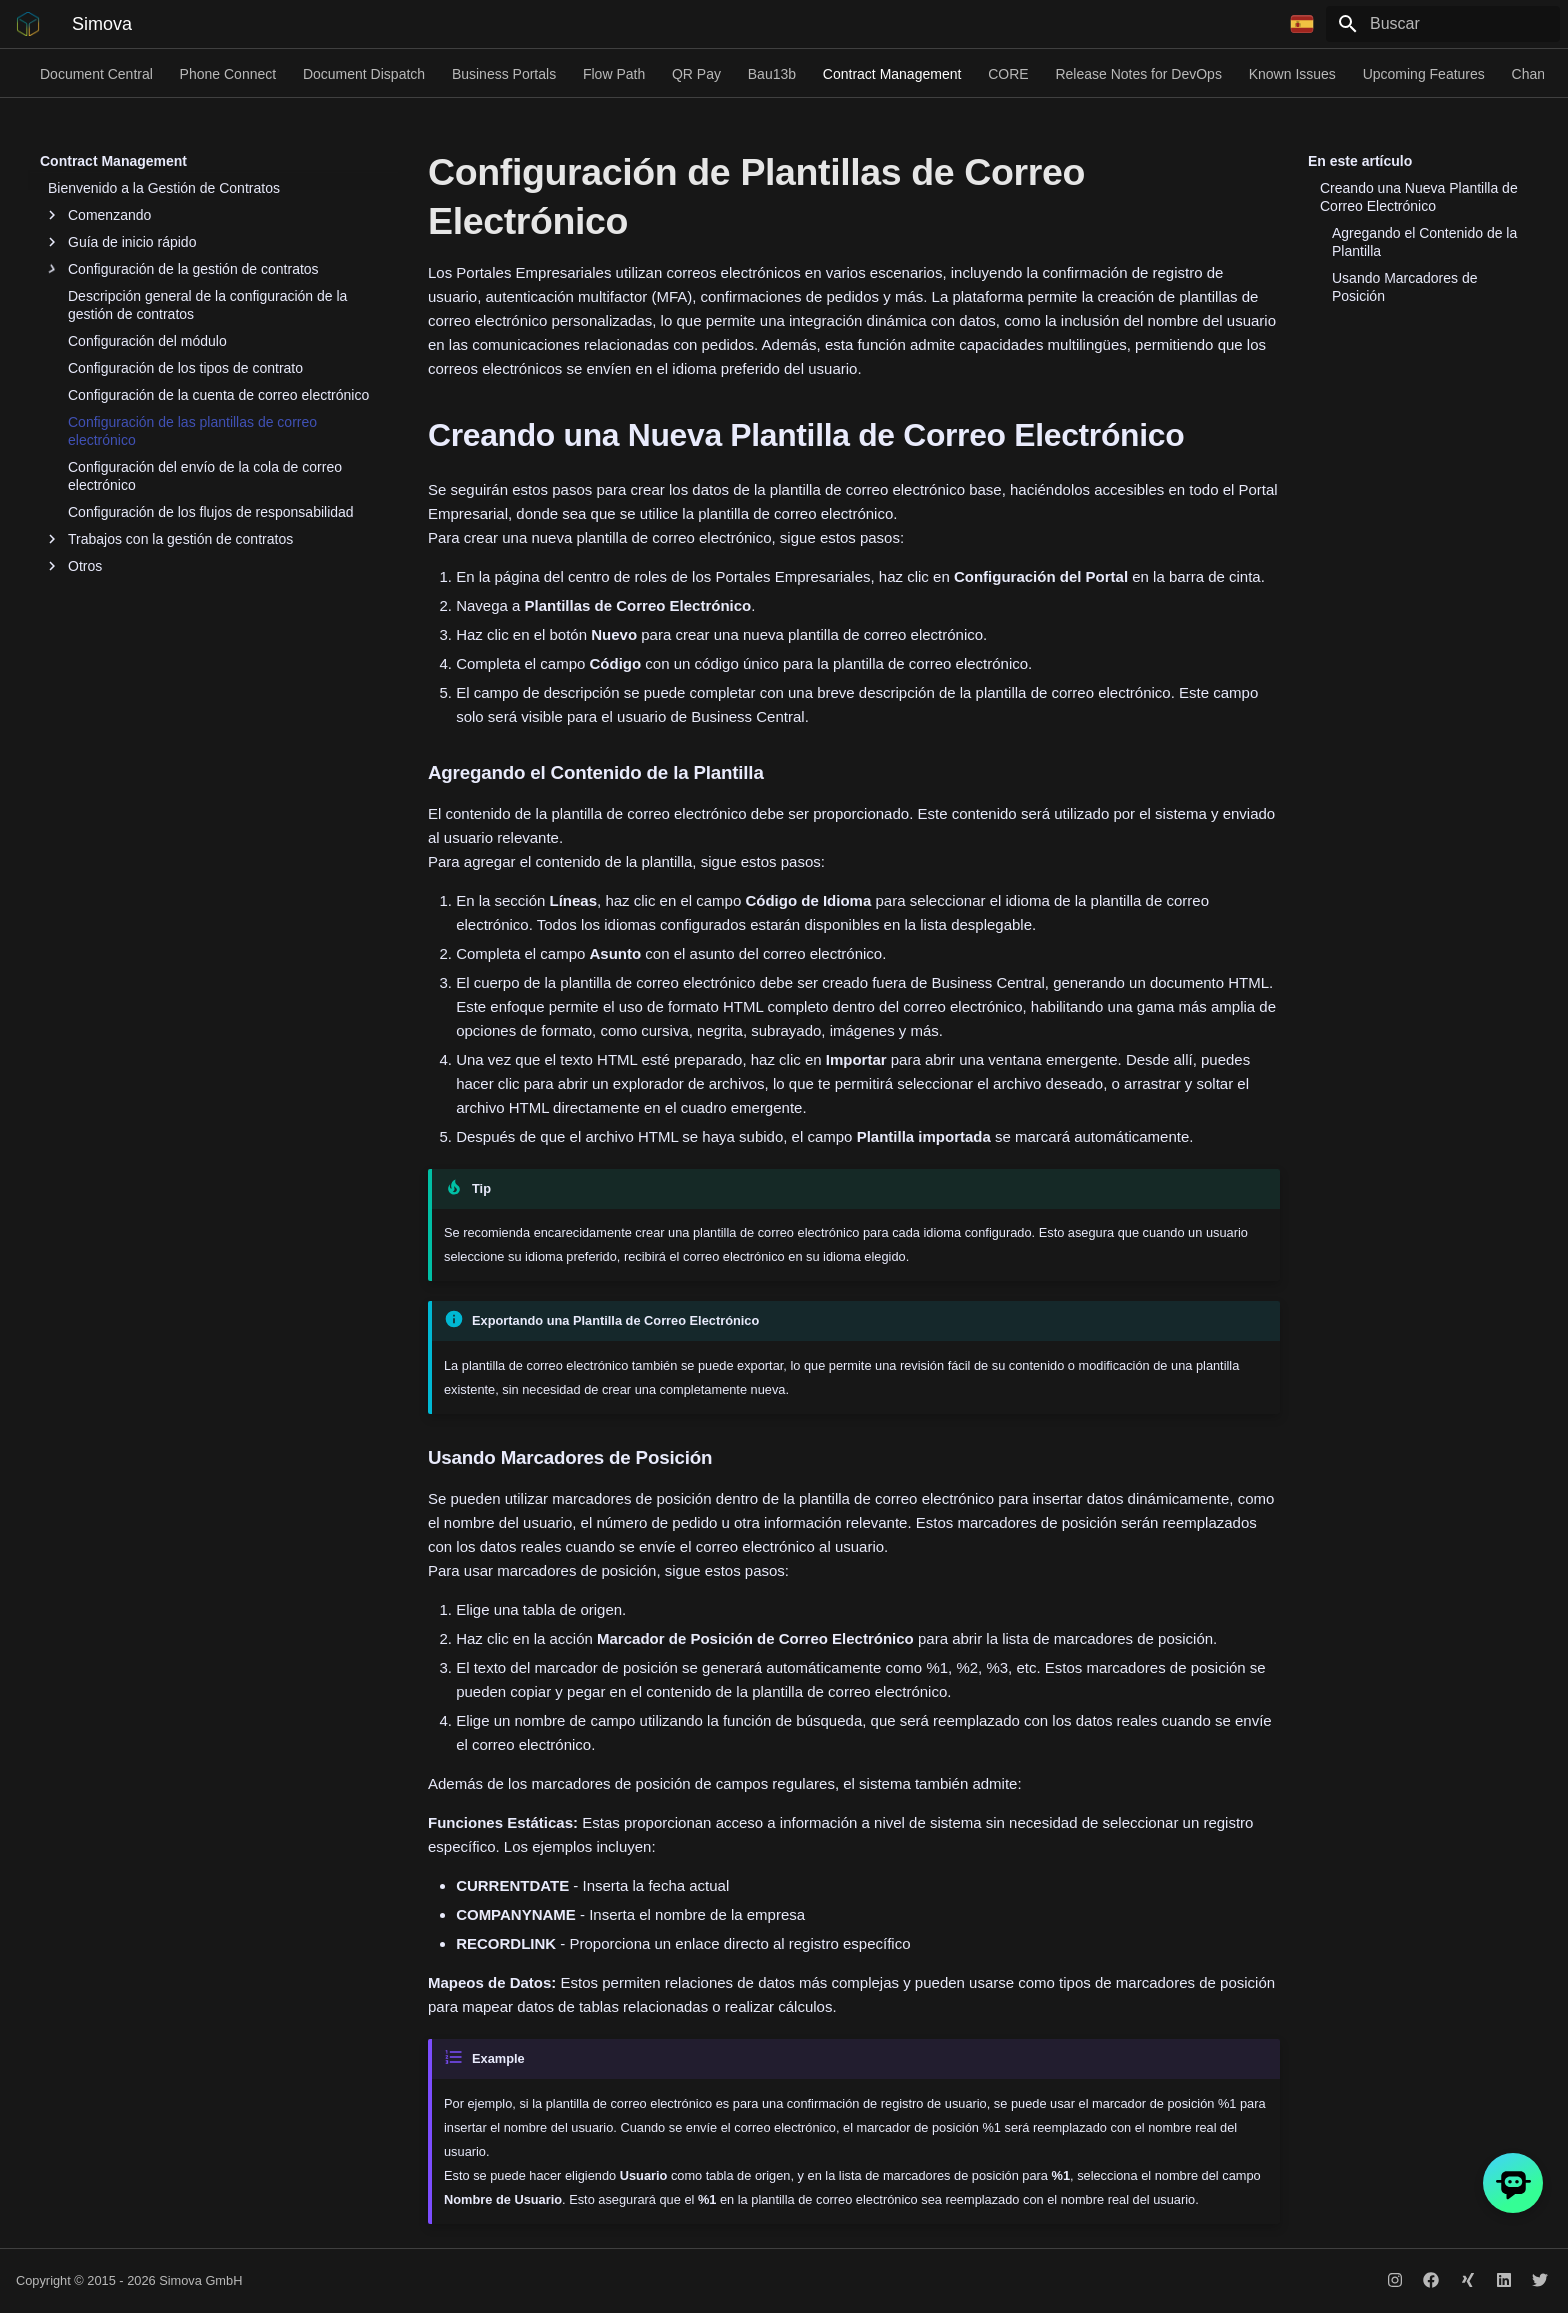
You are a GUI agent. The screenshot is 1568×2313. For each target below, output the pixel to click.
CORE (1008, 74)
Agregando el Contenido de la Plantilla (1424, 242)
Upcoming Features (1424, 74)
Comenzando (99, 215)
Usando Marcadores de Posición (1405, 287)
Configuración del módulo (147, 341)
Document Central (96, 74)
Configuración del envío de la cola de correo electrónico (205, 476)
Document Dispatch (364, 74)
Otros (75, 566)
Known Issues (1292, 74)
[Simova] (28, 24)
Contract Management (892, 74)
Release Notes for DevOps (1138, 74)
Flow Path (614, 74)
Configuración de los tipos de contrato (185, 368)
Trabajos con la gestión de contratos (170, 539)
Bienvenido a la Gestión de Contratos (164, 188)
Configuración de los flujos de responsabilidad (211, 512)
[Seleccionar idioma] (1302, 24)
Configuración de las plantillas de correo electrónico (192, 431)
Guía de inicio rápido (122, 242)
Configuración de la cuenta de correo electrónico (218, 395)
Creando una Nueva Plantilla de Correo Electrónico (1419, 197)
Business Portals (504, 74)
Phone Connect (228, 74)
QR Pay (696, 74)
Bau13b (772, 74)
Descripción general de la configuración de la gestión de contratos (207, 305)
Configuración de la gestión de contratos (183, 269)
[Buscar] (1443, 24)
